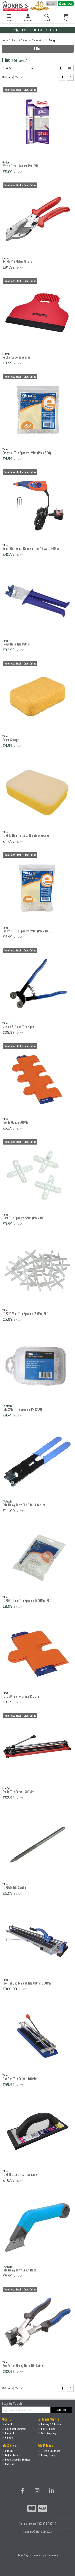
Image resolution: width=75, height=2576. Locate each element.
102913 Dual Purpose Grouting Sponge (25, 835)
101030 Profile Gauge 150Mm (20, 1696)
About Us (8, 2424)
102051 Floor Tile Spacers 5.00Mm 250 (26, 1600)
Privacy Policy (46, 2455)
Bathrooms (9, 2464)
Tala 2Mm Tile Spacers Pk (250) (22, 1409)
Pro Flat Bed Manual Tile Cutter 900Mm (27, 1983)
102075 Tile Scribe (14, 1887)
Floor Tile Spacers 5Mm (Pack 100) (23, 1218)
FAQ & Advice (10, 2455)
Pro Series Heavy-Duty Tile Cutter (23, 2365)
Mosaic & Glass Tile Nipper (19, 1026)
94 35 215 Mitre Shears (17, 261)
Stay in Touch (12, 2404)
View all (19, 77)
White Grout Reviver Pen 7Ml (20, 165)
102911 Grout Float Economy (19, 2174)
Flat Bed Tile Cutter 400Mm (19, 2078)
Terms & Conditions (49, 2450)
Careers (7, 2437)
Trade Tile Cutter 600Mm (18, 1791)
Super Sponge (10, 739)
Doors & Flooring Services (16, 2459)
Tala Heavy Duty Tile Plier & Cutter (23, 1504)
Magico (27, 2555)
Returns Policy (46, 2428)
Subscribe (61, 2409)
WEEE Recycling (47, 2433)
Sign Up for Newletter (14, 2428)
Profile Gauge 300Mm (15, 1122)
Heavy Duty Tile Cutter (16, 644)
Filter (37, 48)
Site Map (8, 2450)
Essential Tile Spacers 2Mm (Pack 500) (26, 452)
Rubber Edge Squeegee (16, 357)
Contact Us (9, 2433)
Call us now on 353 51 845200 (37, 2523)
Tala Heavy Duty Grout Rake (19, 2270)
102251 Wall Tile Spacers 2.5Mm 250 (25, 1313)
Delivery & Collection (49, 2424)
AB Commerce (51, 2555)
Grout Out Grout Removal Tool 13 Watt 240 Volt (31, 548)
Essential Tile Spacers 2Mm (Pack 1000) (27, 931)
